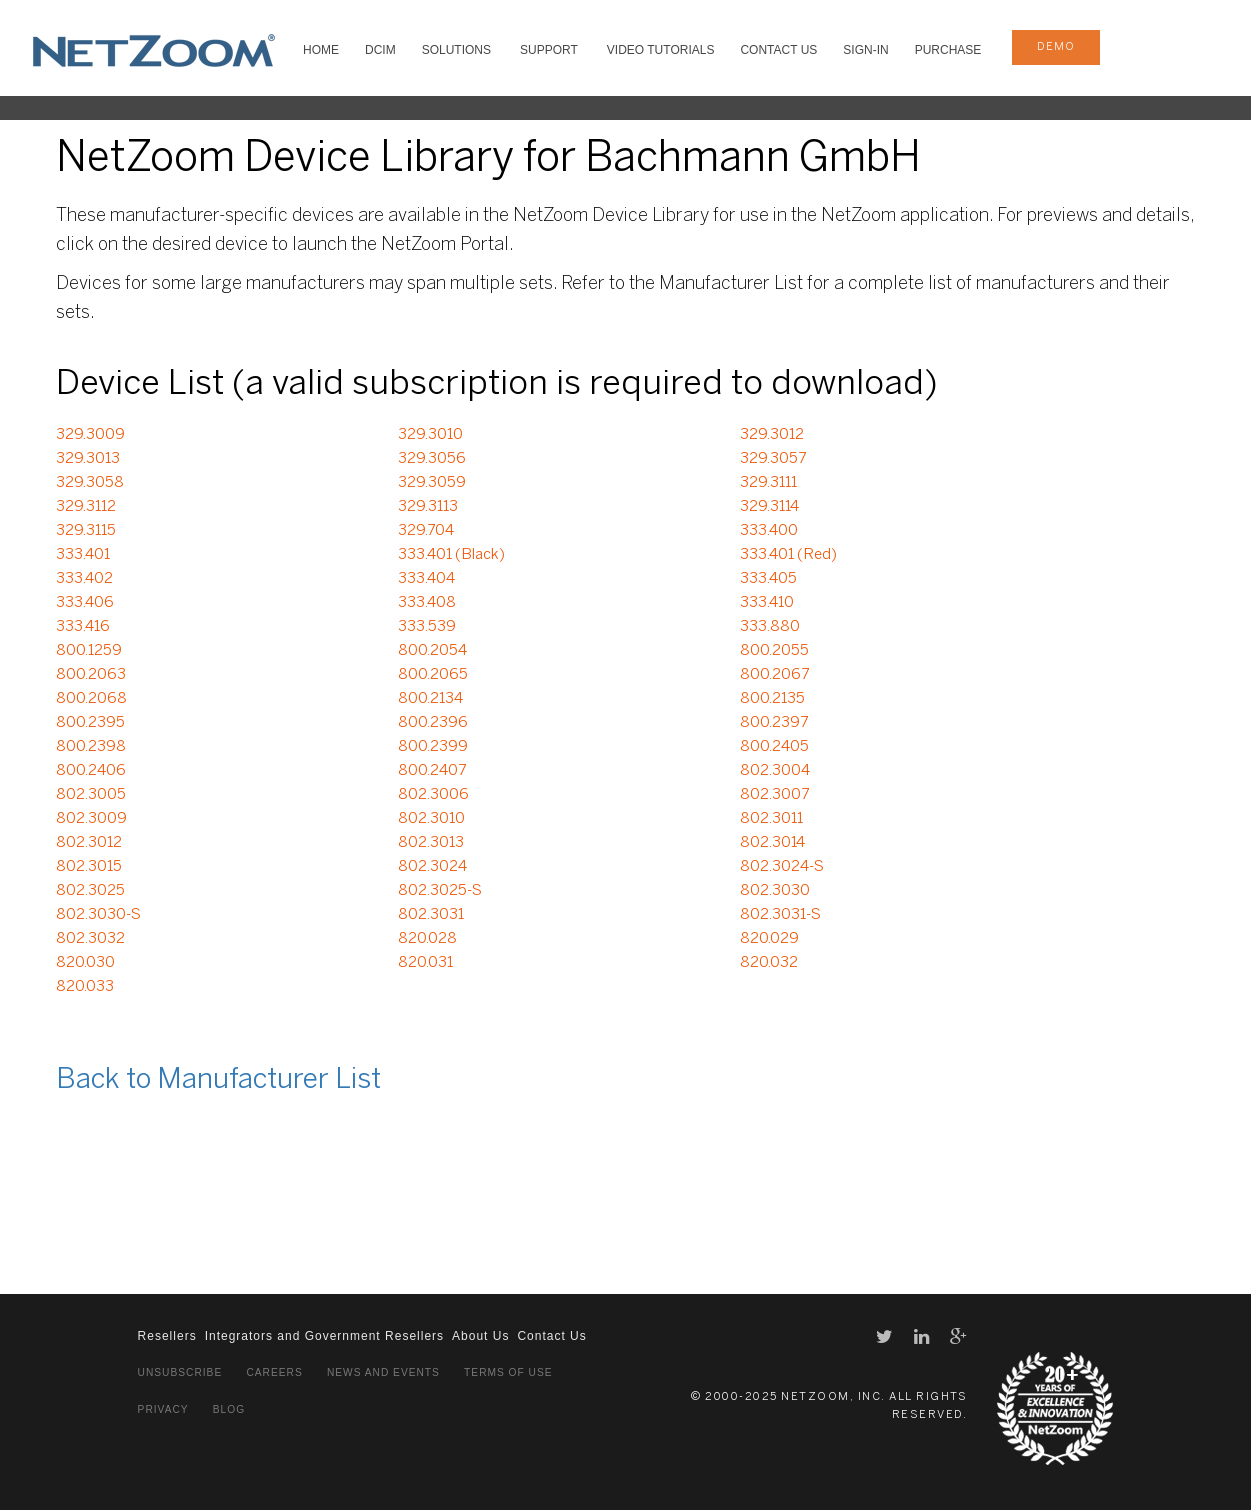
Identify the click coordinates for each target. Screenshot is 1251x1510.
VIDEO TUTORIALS (661, 50)
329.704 (426, 531)
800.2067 (774, 675)
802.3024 (432, 867)
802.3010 (431, 819)
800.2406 (91, 771)
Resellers (167, 1336)
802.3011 (771, 819)
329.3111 (768, 483)
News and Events (383, 1372)
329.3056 (432, 459)
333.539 (427, 627)
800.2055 (774, 651)
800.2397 (774, 723)
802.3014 (772, 843)
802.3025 (90, 891)
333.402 (84, 579)
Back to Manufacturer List (218, 1080)
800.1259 (89, 651)
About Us (480, 1336)
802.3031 (431, 915)
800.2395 (90, 723)
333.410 (767, 603)
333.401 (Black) (451, 555)
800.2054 (432, 651)
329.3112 (86, 507)
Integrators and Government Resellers (324, 1336)
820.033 (85, 987)
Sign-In (865, 50)
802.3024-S (782, 867)
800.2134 (430, 699)
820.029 (769, 939)
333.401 (83, 555)
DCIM (380, 50)
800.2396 (433, 723)
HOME (321, 50)
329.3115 (86, 531)
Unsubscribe (180, 1372)
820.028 (427, 939)
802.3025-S (440, 891)
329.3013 (88, 459)
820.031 (425, 963)
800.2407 (432, 771)
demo (1056, 47)
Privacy (163, 1409)
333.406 (85, 603)
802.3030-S (98, 915)
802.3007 (774, 795)
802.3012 (89, 843)
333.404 (426, 579)
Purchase (948, 50)
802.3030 (775, 891)
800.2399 (433, 747)
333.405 (768, 579)
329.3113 (428, 507)
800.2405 (774, 747)
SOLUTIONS (456, 50)
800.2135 (772, 699)
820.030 (85, 963)
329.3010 (430, 435)
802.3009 (91, 819)
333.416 (83, 627)
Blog (229, 1409)
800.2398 (91, 747)
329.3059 (432, 483)
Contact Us (778, 50)
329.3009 (90, 435)
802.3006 (433, 795)
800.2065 (433, 675)
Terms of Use (508, 1372)
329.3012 (772, 435)
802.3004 (775, 771)
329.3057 (773, 459)
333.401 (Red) (788, 555)
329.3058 (90, 483)
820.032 (769, 963)
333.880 (770, 627)
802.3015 (89, 867)
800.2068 (91, 699)
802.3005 (91, 795)
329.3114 (769, 507)
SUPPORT (549, 50)
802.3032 (90, 939)
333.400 (769, 531)
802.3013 (431, 843)
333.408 (427, 603)
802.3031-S (780, 915)
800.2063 (91, 675)
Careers (274, 1372)
